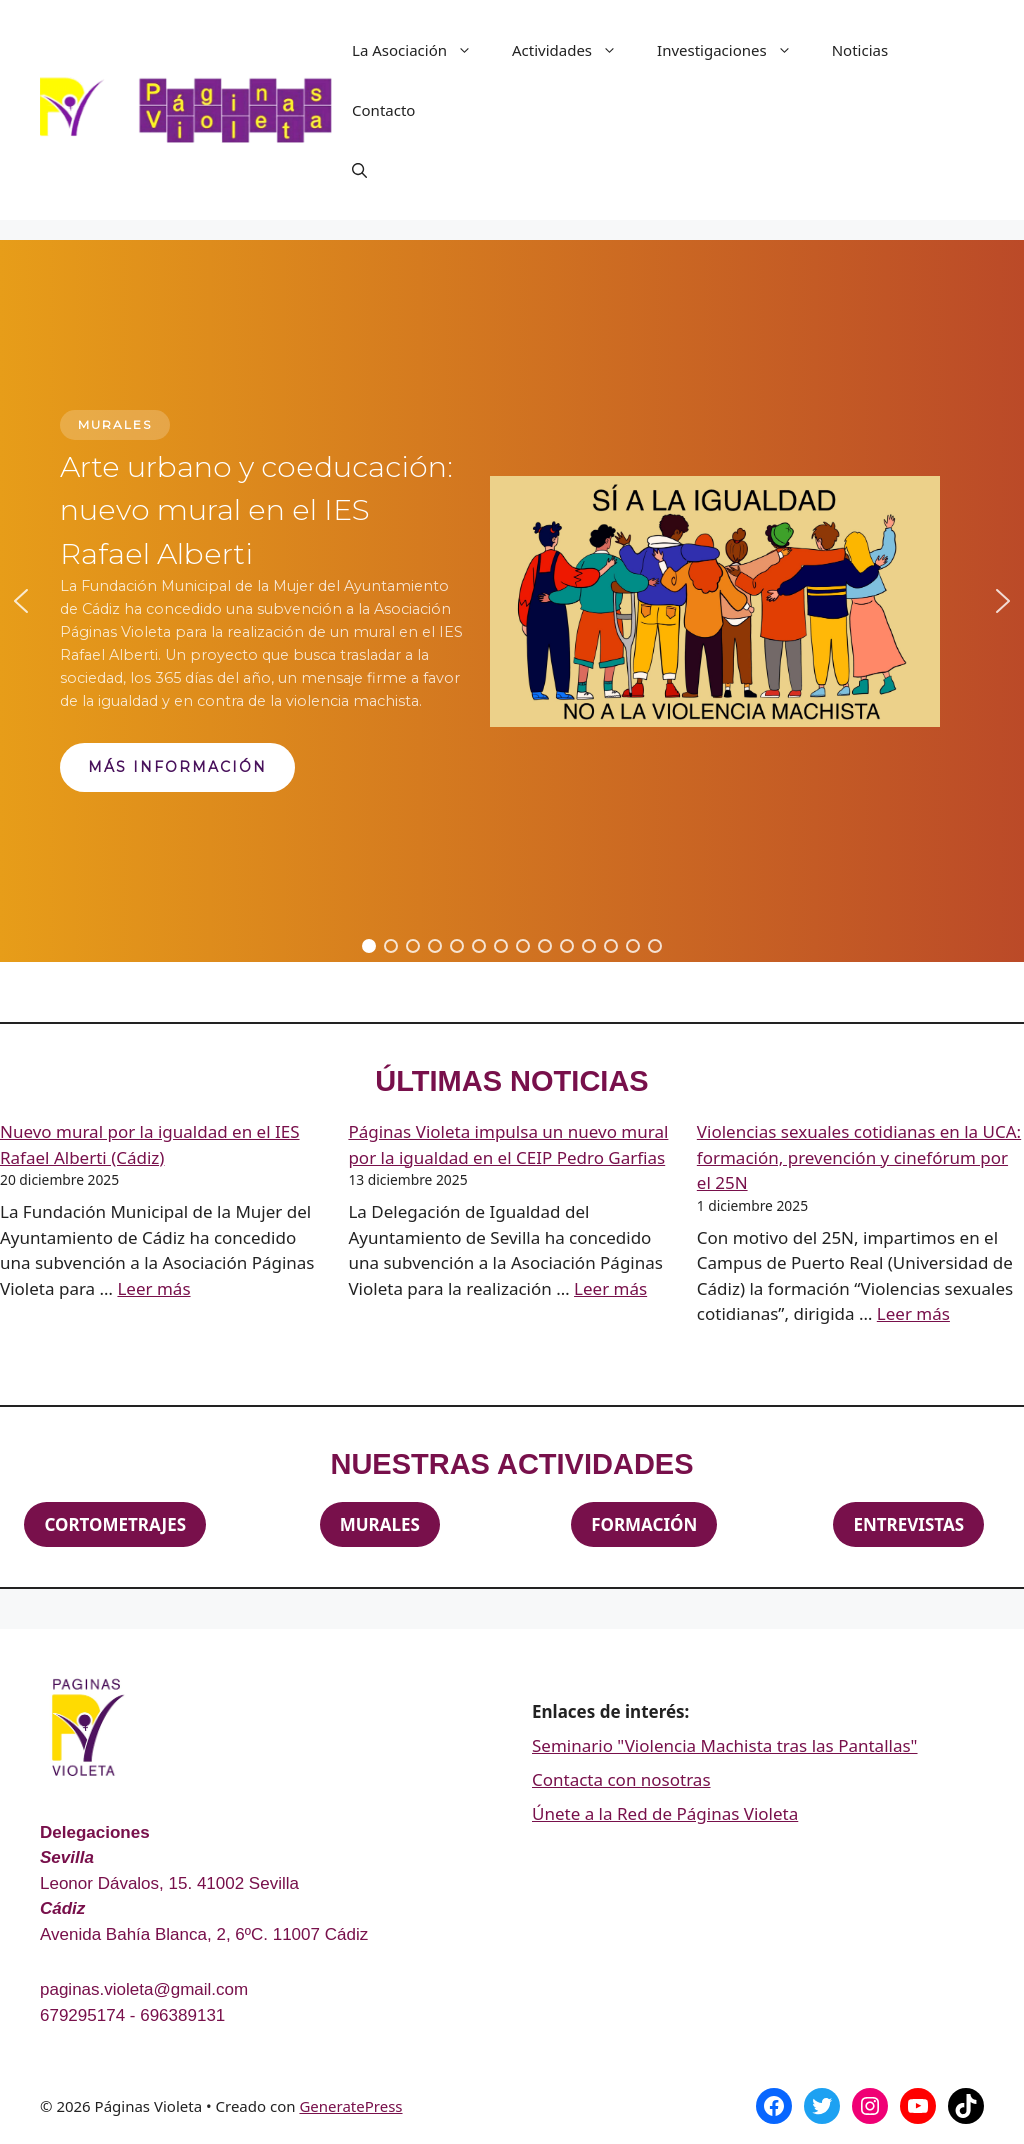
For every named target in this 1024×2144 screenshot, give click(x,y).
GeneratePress (350, 2106)
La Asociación (422, 50)
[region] (512, 601)
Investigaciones (734, 50)
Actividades (574, 50)
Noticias (860, 50)
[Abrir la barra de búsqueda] (359, 170)
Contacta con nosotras (621, 1779)
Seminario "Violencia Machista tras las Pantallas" (725, 1745)
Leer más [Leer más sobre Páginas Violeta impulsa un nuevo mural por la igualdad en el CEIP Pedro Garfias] (610, 1288)
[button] (21, 601)
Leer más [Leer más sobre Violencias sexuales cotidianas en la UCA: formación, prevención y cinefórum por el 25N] (913, 1313)
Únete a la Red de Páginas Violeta (665, 1813)
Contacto (383, 110)
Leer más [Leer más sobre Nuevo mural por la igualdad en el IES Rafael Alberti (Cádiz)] (153, 1288)
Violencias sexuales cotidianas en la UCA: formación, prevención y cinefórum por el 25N (859, 1157)
